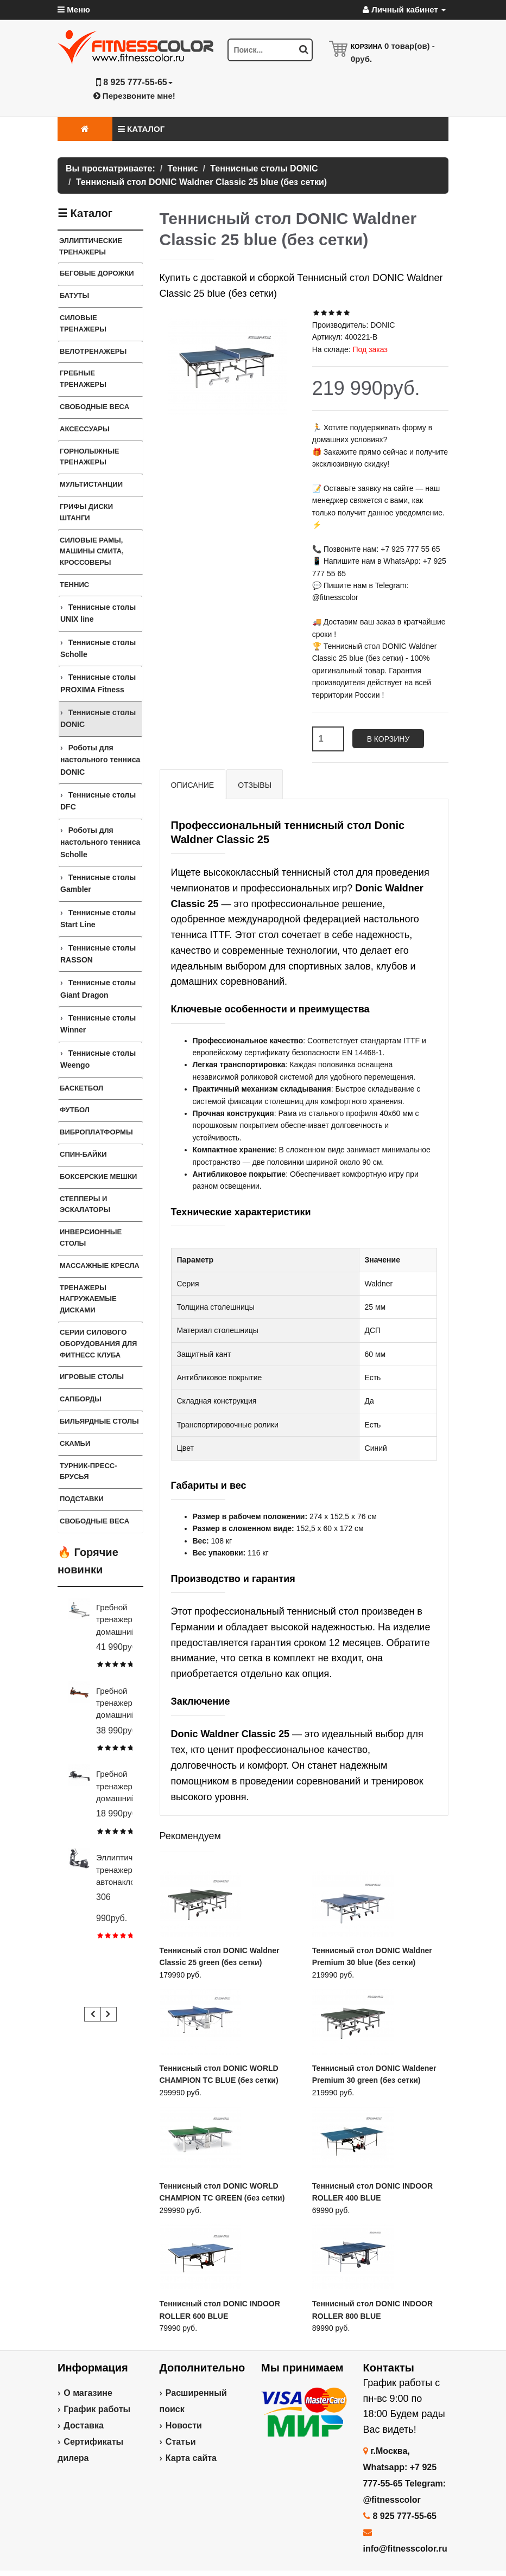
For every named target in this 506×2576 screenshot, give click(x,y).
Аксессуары (85, 429)
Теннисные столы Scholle (98, 648)
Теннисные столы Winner (98, 1023)
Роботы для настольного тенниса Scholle (100, 842)
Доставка (84, 2425)
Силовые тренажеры (83, 323)
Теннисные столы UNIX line (98, 613)
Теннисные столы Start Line (98, 918)
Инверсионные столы (91, 1237)
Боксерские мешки (98, 1176)
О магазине (88, 2393)
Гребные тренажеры (83, 378)
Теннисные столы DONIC (98, 718)
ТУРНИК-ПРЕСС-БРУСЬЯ (88, 1471)
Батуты (74, 295)
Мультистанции (91, 484)
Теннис (74, 585)
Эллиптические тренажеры (90, 246)
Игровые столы (92, 1377)
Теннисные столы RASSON (98, 953)
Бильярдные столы (99, 1421)
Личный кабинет (404, 9)
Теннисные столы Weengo (98, 1059)
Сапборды (81, 1399)
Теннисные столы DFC (98, 800)
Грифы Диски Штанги (86, 512)
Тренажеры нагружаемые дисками (88, 1299)
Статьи (181, 2441)
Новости (184, 2425)
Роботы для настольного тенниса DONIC (100, 759)
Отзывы (254, 785)
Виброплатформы (96, 1132)
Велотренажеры (93, 351)
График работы (97, 2409)
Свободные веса (94, 407)
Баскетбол (81, 1088)
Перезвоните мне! (134, 95)
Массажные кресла (100, 1265)
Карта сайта (191, 2458)
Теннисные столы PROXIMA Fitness (98, 683)
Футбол (75, 1110)
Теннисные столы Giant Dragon (98, 988)
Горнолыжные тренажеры (89, 457)
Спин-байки (83, 1154)
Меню (74, 9)
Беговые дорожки (97, 273)
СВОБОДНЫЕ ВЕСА (94, 1521)
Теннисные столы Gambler (98, 883)
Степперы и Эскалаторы (85, 1204)
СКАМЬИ (75, 1443)
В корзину (388, 739)
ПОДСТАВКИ (82, 1499)
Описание (192, 785)
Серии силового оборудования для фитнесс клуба (98, 1343)
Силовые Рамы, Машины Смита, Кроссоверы (92, 551)
